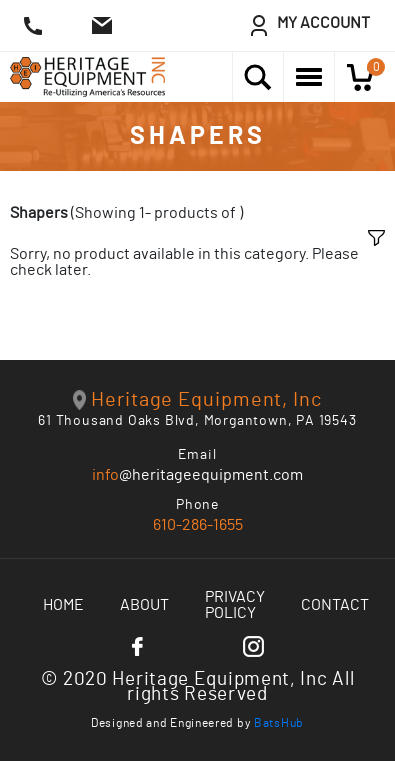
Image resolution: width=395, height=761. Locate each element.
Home (63, 605)
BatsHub (279, 723)
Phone (198, 505)
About (144, 605)
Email (197, 455)
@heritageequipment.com (197, 475)
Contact (335, 605)
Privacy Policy (235, 605)
